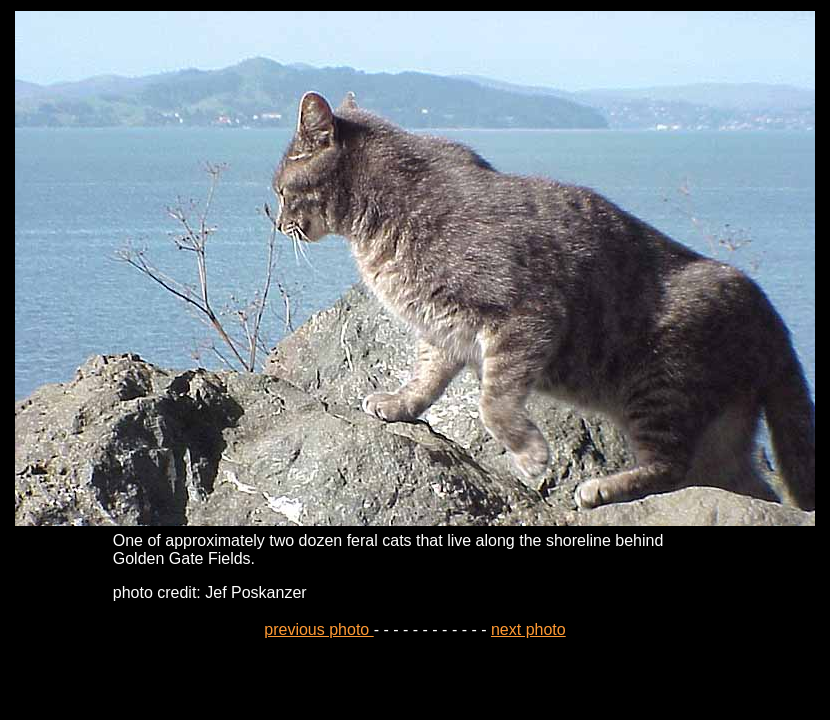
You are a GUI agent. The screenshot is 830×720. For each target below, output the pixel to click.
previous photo (318, 629)
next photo (528, 629)
